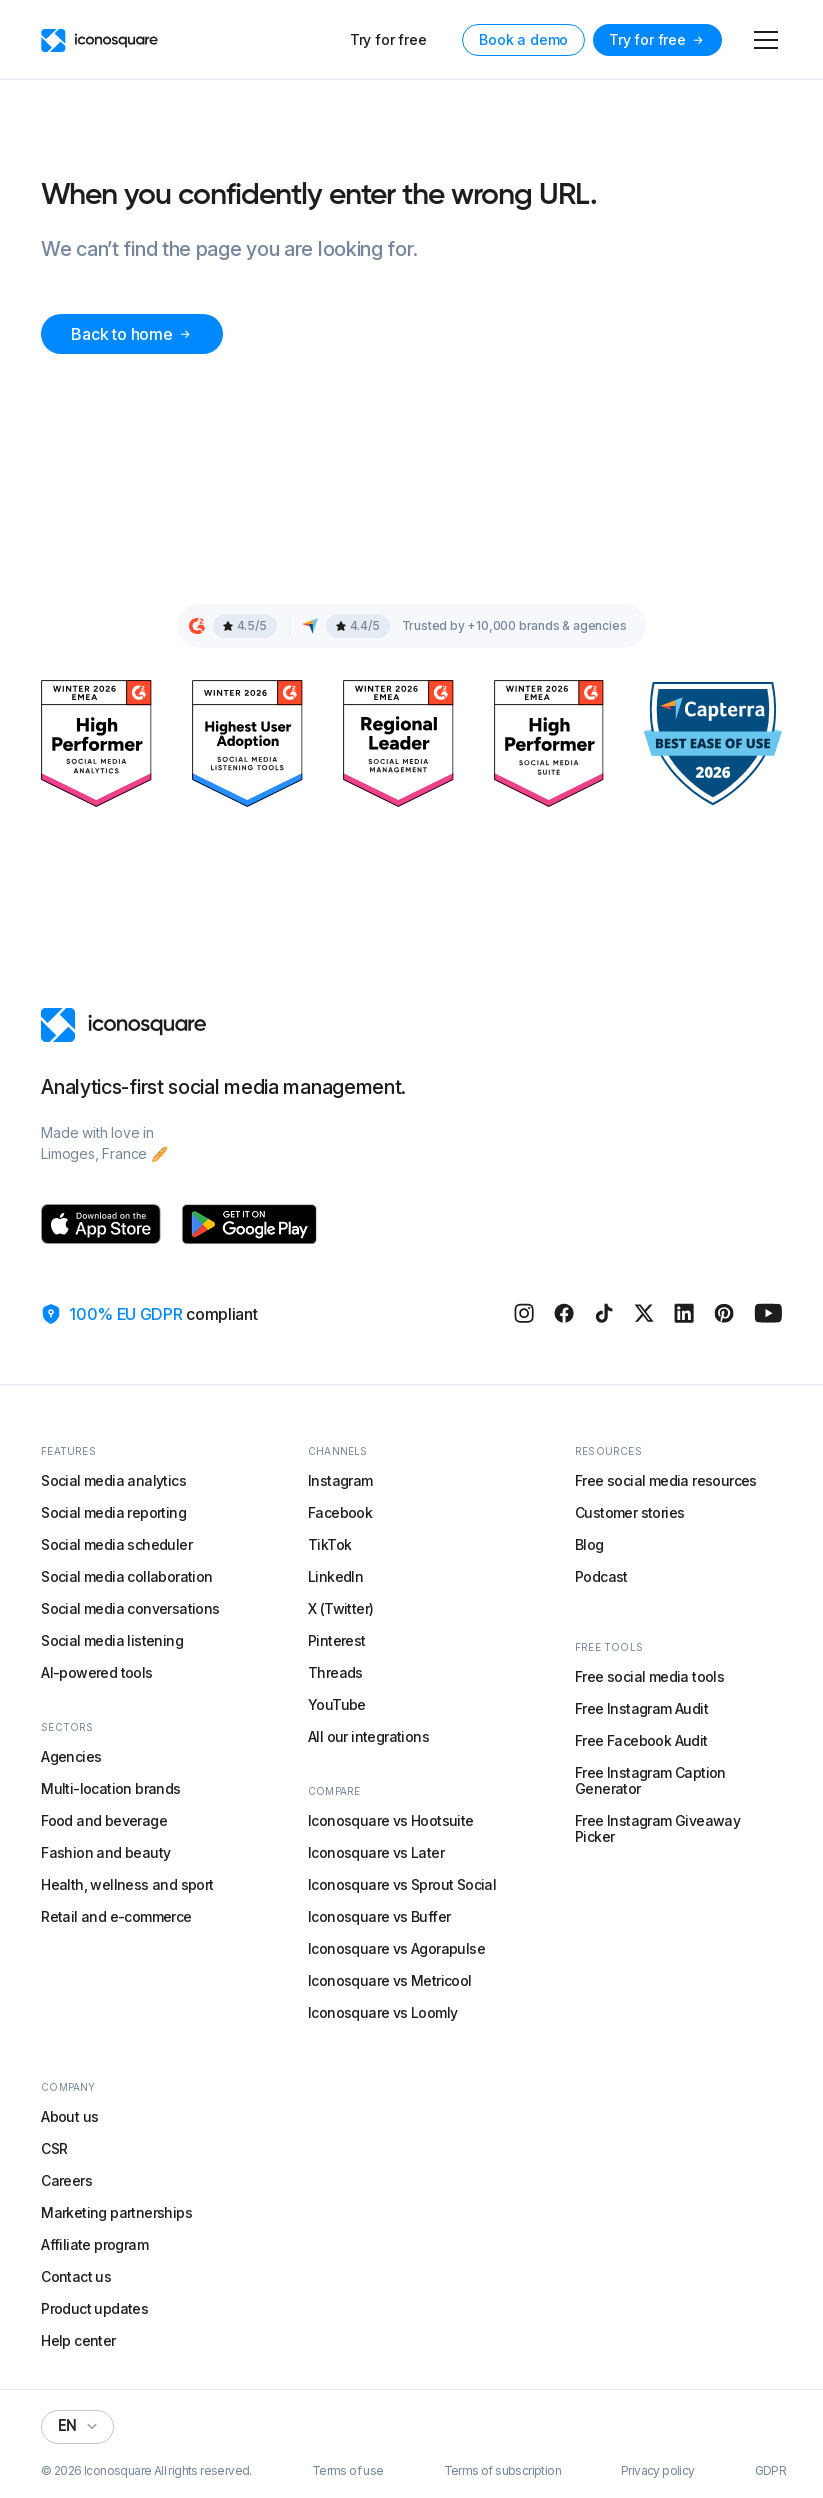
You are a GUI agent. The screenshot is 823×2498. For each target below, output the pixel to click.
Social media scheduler (116, 1544)
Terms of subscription (502, 2471)
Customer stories (629, 1512)
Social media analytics (113, 1480)
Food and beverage (104, 1820)
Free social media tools (649, 1676)
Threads (335, 1672)
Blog (589, 1544)
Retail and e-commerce (116, 1916)
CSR (54, 2148)
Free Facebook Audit (641, 1740)
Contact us (76, 2276)
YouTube (337, 1704)
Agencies (71, 1756)
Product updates (94, 2308)
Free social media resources (666, 1480)
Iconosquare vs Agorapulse (396, 1948)
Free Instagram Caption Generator (650, 1780)
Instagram (340, 1480)
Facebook (340, 1512)
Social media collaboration (126, 1576)
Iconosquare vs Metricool (390, 1980)
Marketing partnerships (116, 2212)
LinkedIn (335, 1576)
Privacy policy (658, 2471)
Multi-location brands (110, 1788)
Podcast (601, 1576)
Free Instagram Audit (641, 1708)
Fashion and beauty (105, 1852)
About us (69, 2116)
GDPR (771, 2471)
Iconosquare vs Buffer (379, 1916)
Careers (66, 2180)
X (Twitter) (340, 1608)
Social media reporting (113, 1512)
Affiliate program (94, 2244)
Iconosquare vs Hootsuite (391, 1820)
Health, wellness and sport (127, 1884)
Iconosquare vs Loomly (382, 2012)
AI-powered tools (96, 1672)
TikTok (329, 1544)
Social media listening (112, 1640)
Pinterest (337, 1640)
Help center (78, 2340)
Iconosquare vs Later (376, 1852)
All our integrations (368, 1736)
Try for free (388, 39)
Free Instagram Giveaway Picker (657, 1828)
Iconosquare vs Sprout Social (402, 1884)
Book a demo (523, 39)
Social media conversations (130, 1608)
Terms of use (348, 2471)
